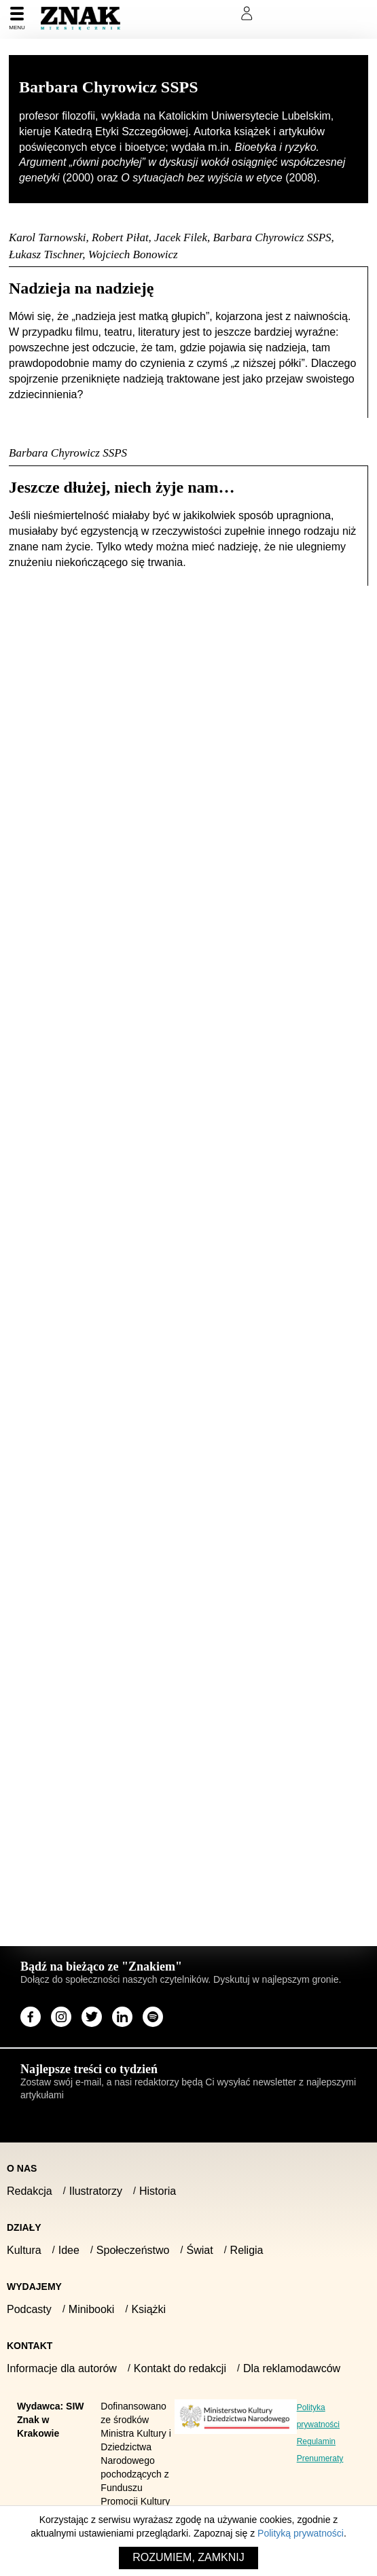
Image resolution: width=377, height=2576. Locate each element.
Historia (157, 2191)
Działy (24, 2227)
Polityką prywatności (300, 2533)
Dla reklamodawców (291, 2368)
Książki (148, 2309)
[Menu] (17, 19)
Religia (247, 2250)
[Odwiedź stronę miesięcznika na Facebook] (30, 2017)
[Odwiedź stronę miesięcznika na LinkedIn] (122, 2017)
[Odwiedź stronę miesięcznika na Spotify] (153, 2017)
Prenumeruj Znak (179, 14)
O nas (22, 2168)
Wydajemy (34, 2286)
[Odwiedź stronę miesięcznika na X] (92, 2017)
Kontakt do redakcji (180, 2368)
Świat (199, 2250)
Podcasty (29, 2309)
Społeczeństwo (133, 2250)
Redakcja (29, 2191)
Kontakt (29, 2345)
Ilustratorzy (95, 2191)
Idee (68, 2250)
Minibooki (92, 2309)
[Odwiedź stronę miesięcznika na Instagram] (61, 2017)
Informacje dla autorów (62, 2368)
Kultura (24, 2250)
